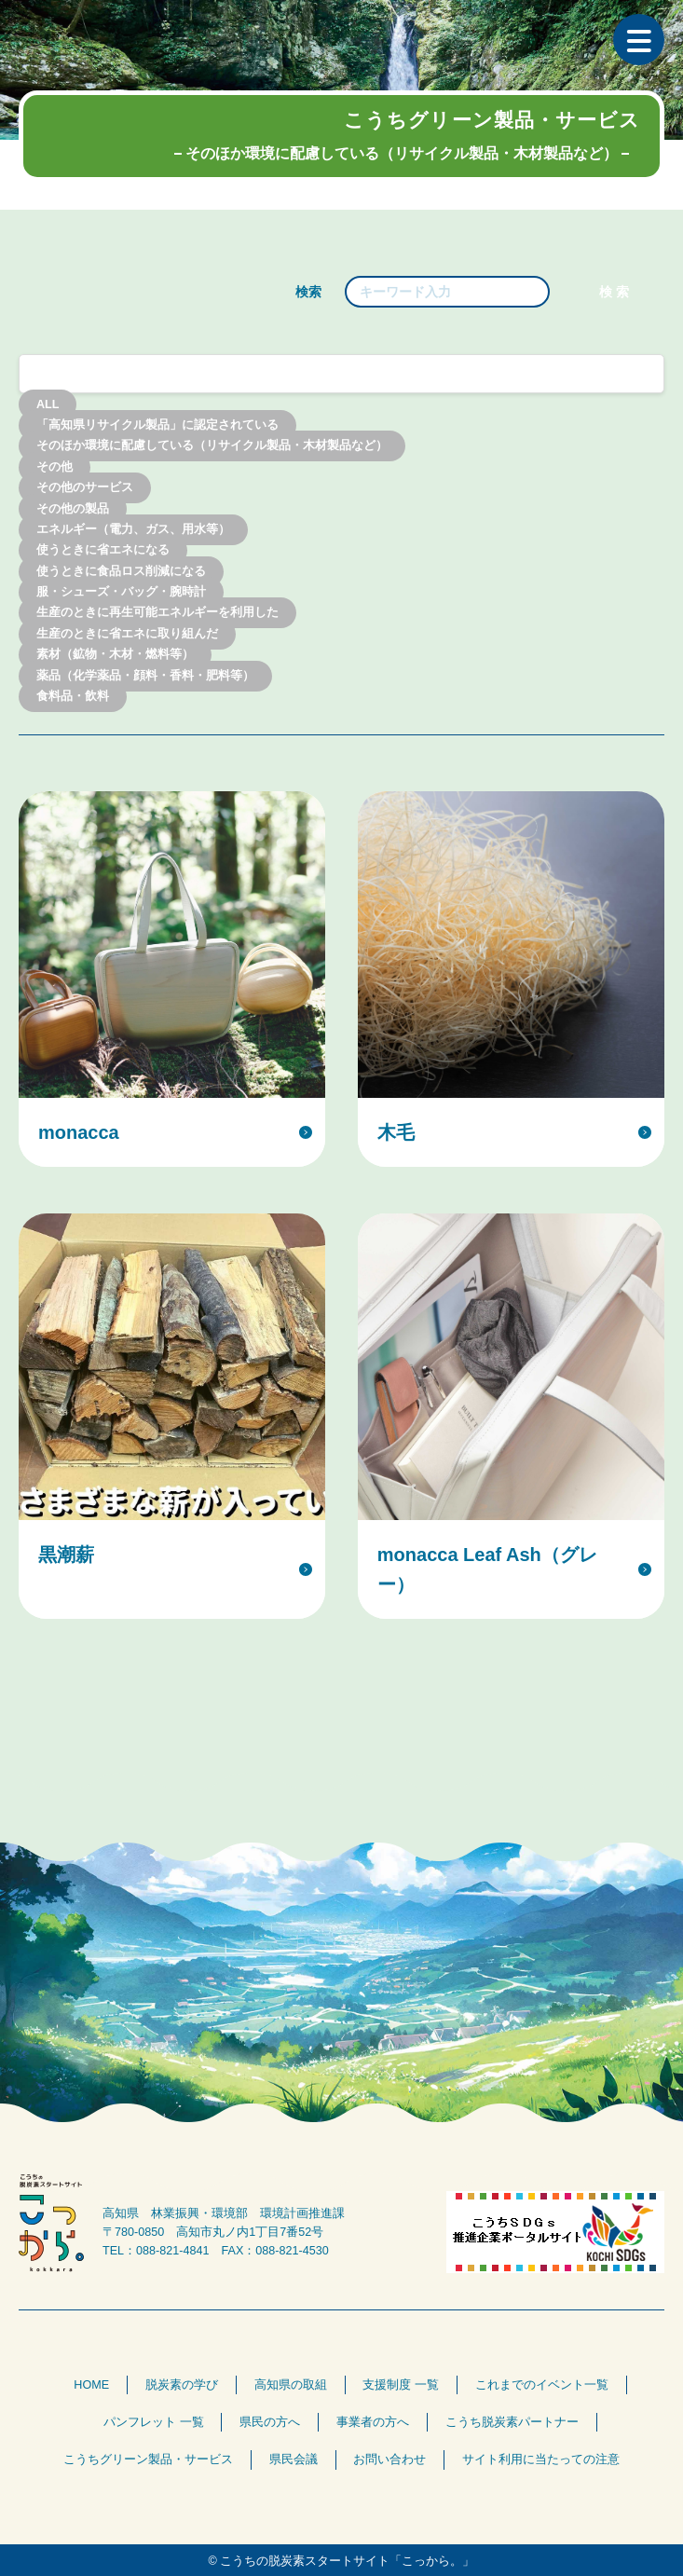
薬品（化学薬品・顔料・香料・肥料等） (145, 675)
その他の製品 (72, 508)
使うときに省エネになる (103, 550)
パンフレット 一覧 (153, 2422)
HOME (91, 2384)
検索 (308, 291)
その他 (54, 466)
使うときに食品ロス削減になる (121, 571)
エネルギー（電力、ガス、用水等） (133, 529)
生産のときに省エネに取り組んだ (127, 633)
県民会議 (293, 2459)
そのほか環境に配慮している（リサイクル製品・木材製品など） (212, 446)
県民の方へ (269, 2422)
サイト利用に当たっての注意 (541, 2459)
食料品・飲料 (72, 696)
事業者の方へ (372, 2422)
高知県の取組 (290, 2384)
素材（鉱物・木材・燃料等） (115, 655)
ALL (47, 404)
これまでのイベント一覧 (541, 2384)
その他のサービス (84, 488)
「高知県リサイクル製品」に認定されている (157, 425)
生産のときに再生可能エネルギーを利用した (157, 613)
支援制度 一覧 (400, 2384)
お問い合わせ (389, 2459)
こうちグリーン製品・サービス (148, 2459)
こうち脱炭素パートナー (512, 2422)
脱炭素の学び (181, 2384)
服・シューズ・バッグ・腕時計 (121, 592)
